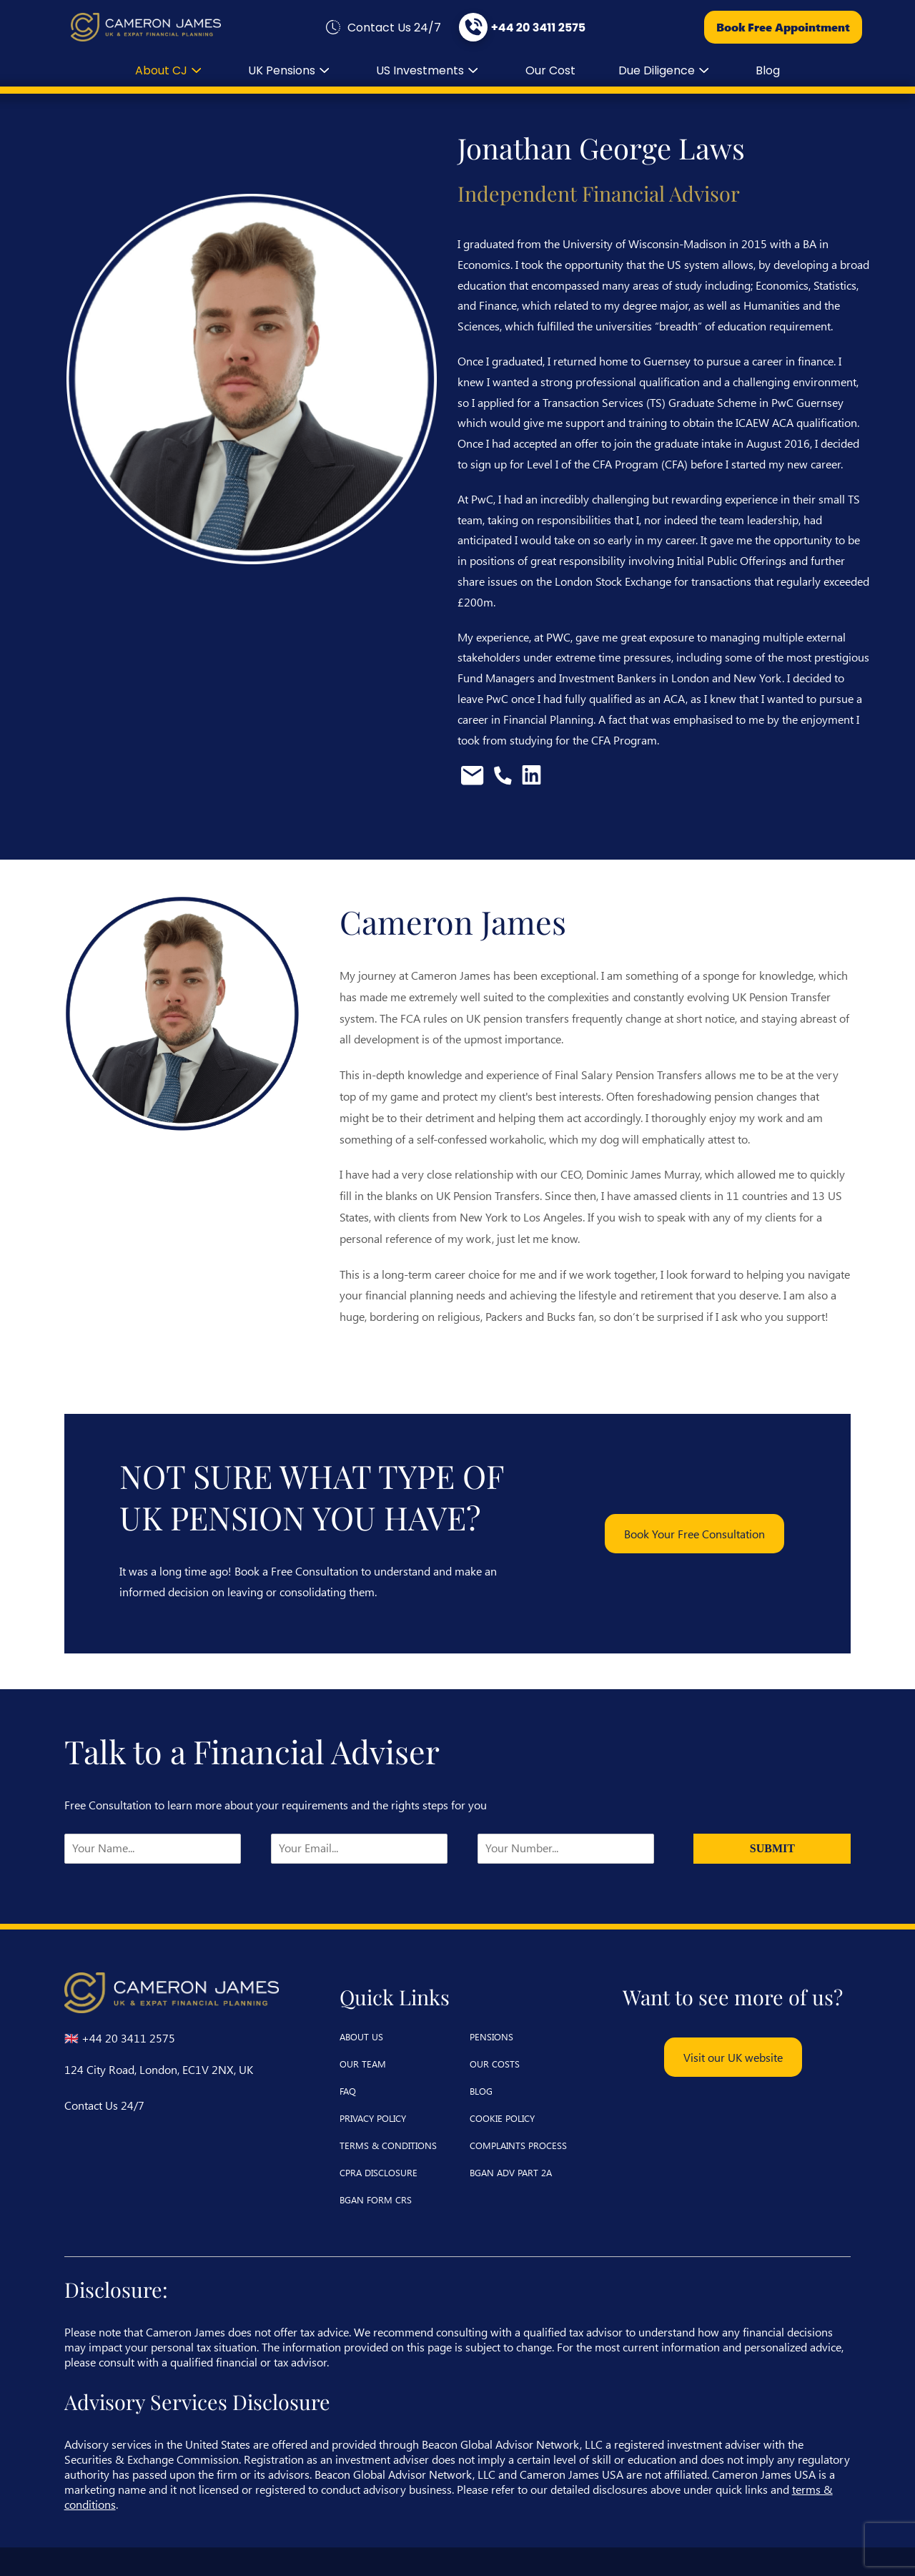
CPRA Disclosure (378, 2172)
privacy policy (373, 2118)
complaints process (518, 2145)
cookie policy (502, 2118)
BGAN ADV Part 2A (511, 2172)
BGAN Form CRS (376, 2199)
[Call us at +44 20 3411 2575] (520, 27)
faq (348, 2091)
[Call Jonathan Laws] (504, 781)
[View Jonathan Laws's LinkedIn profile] (531, 781)
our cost (550, 70)
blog (768, 70)
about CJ (170, 70)
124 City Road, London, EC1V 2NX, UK (158, 2069)
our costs (495, 2064)
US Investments (429, 70)
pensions (491, 2036)
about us (361, 2036)
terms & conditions (388, 2145)
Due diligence (665, 70)
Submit (772, 1848)
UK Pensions (290, 70)
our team (363, 2064)
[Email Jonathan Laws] (474, 781)
